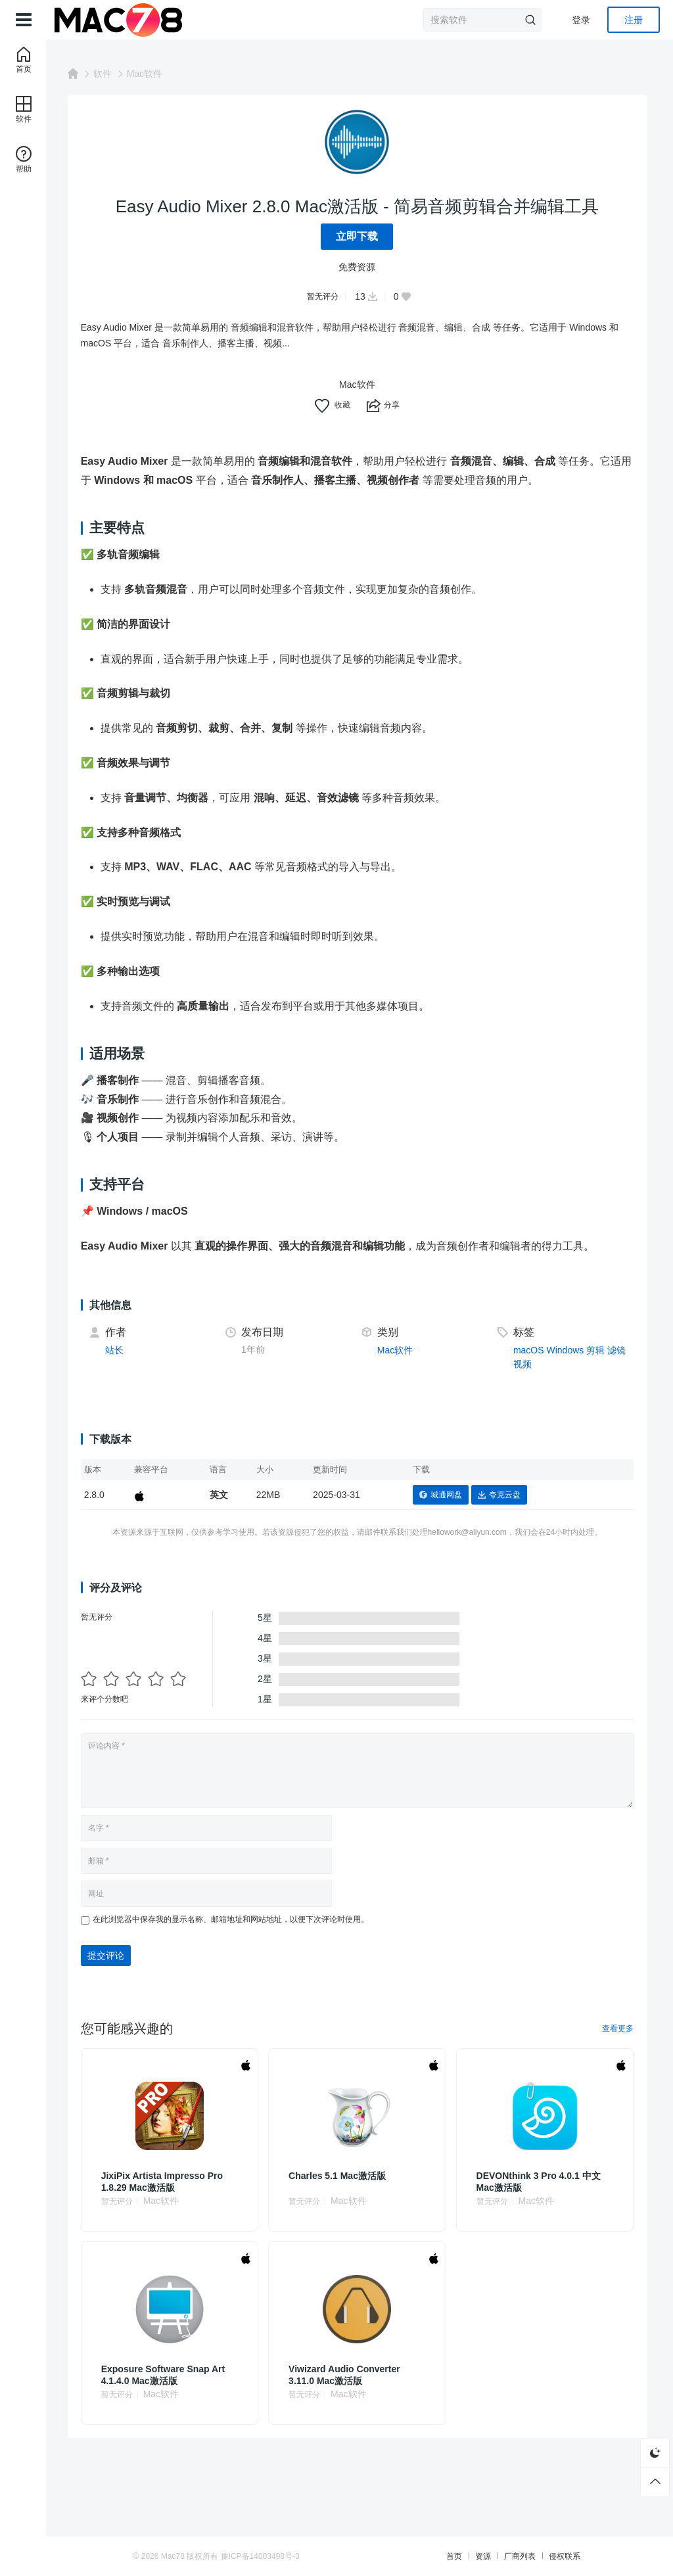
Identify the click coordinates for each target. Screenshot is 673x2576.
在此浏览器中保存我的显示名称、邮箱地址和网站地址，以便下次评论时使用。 (237, 1919)
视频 (545, 1364)
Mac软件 (150, 73)
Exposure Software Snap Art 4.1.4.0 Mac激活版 (169, 2375)
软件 (108, 73)
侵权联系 (552, 2556)
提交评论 (111, 1955)
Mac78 (185, 2556)
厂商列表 (507, 2556)
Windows (567, 1350)
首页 (442, 2556)
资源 (470, 2556)
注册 (633, 19)
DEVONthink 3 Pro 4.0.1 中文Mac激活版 (540, 2181)
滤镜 (524, 1364)
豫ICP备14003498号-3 (272, 2556)
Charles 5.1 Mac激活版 (341, 2175)
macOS (530, 1350)
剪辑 (597, 1350)
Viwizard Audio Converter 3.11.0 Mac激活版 (348, 2375)
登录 (581, 19)
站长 (120, 1350)
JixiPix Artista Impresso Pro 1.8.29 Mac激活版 (168, 2181)
